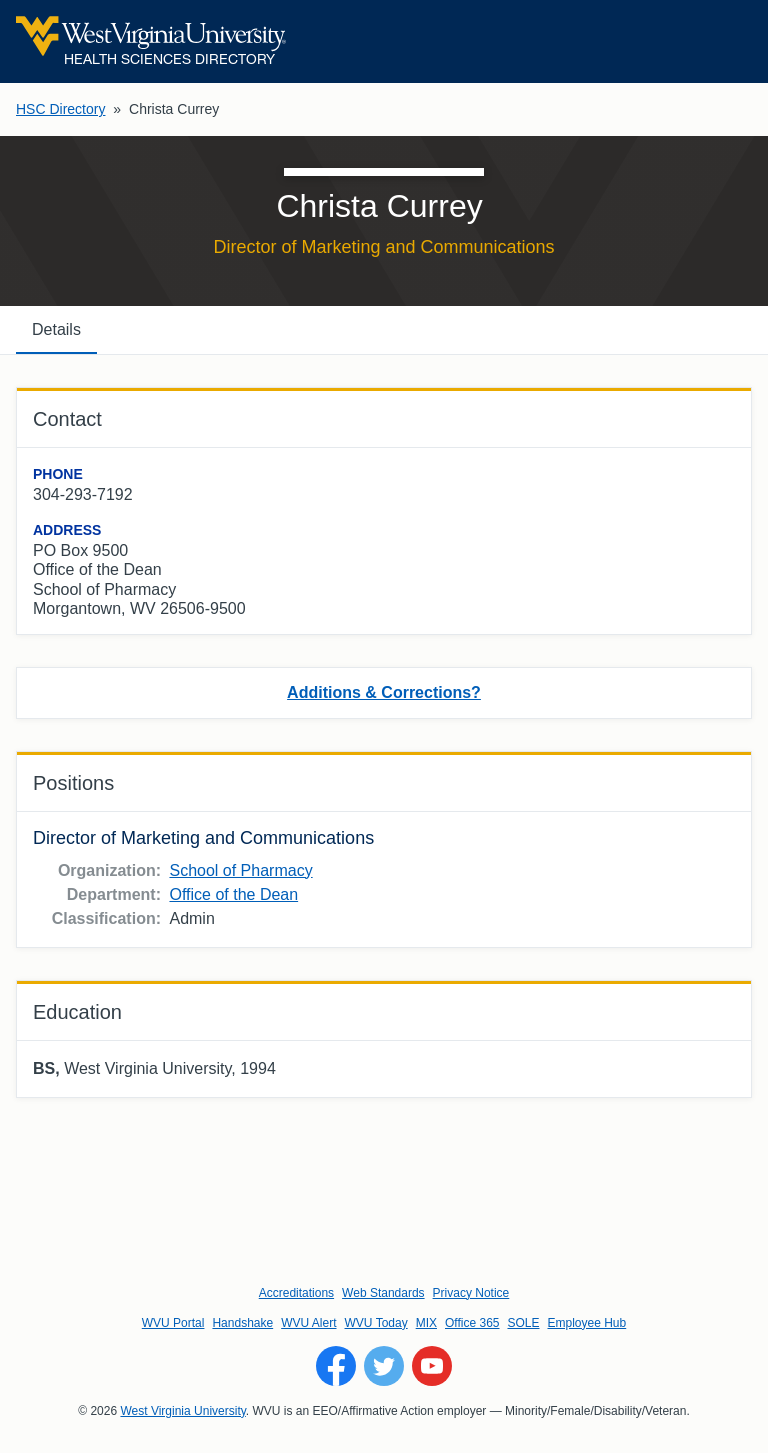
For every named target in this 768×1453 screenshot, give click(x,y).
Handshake (242, 1323)
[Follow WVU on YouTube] (432, 1366)
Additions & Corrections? (384, 692)
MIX (426, 1323)
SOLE (523, 1323)
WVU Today (376, 1323)
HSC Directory (60, 109)
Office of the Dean (233, 894)
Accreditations (296, 1293)
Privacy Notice (471, 1293)
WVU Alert (308, 1323)
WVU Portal (173, 1323)
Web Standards (383, 1293)
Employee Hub (587, 1323)
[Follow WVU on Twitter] (384, 1366)
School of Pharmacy (240, 870)
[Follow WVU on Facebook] (336, 1366)
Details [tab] (56, 329)
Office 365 (472, 1323)
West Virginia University (182, 1411)
